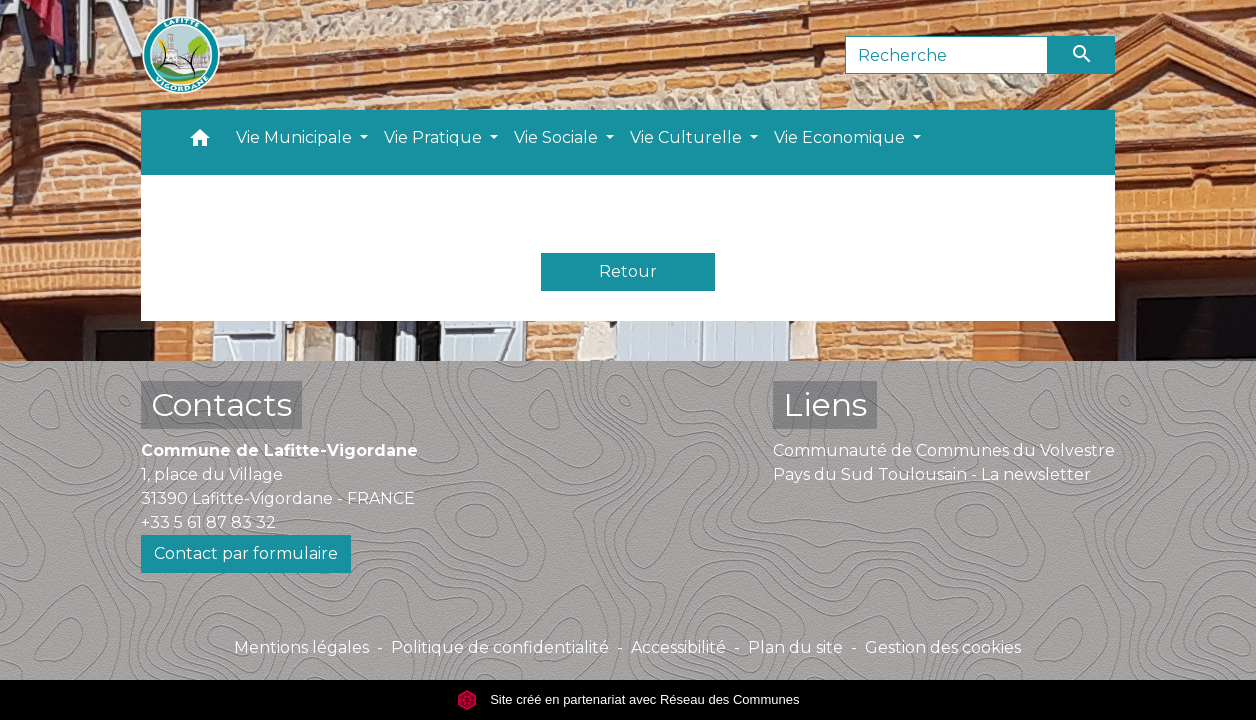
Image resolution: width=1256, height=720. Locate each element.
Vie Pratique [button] (435, 137)
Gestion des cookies (943, 647)
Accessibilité (678, 647)
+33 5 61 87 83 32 (208, 522)
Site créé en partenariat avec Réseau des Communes (628, 699)
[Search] (946, 55)
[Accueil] (181, 55)
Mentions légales (301, 647)
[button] (200, 142)
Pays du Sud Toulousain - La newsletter (932, 474)
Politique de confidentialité (500, 647)
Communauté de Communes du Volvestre (944, 450)
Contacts (221, 404)
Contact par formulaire (246, 553)
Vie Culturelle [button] (688, 137)
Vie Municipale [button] (296, 137)
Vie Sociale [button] (558, 137)
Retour (628, 271)
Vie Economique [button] (841, 137)
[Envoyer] (1082, 55)
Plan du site (795, 647)
